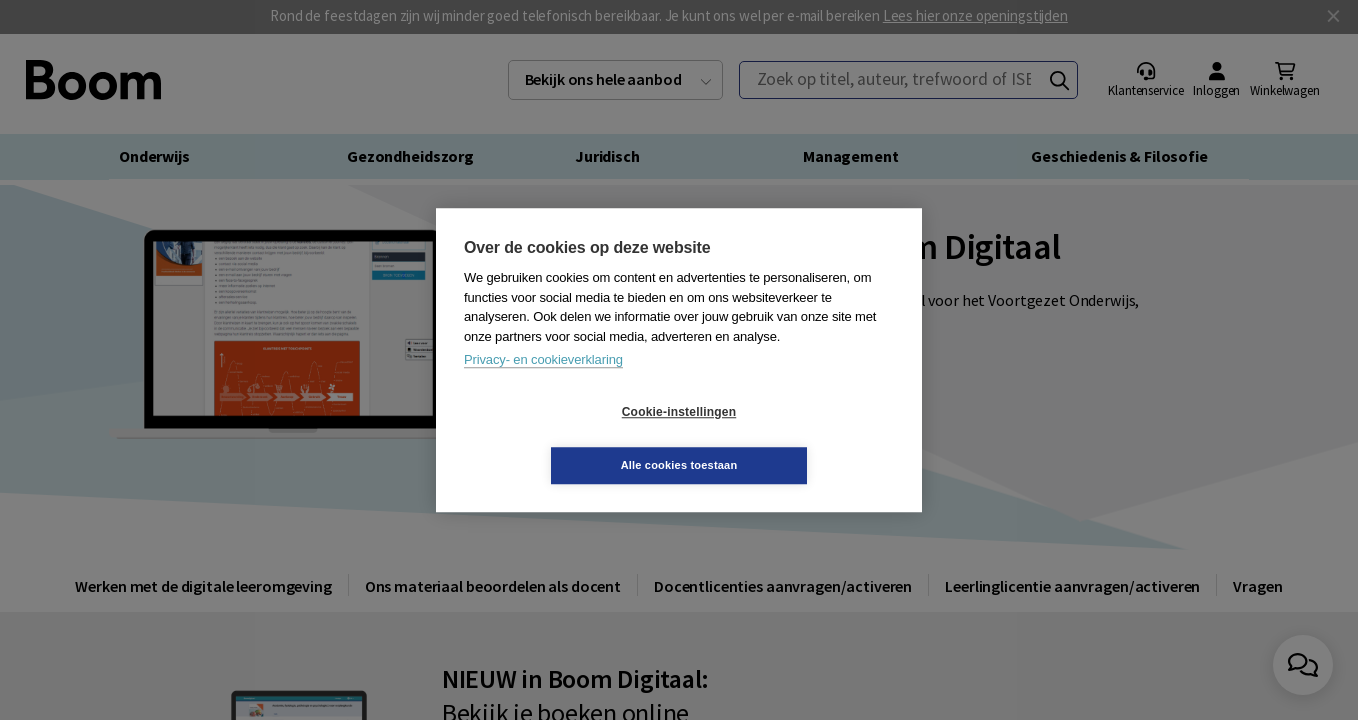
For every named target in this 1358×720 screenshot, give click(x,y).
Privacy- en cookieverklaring (543, 386)
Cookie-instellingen (560, 439)
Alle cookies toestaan (798, 438)
